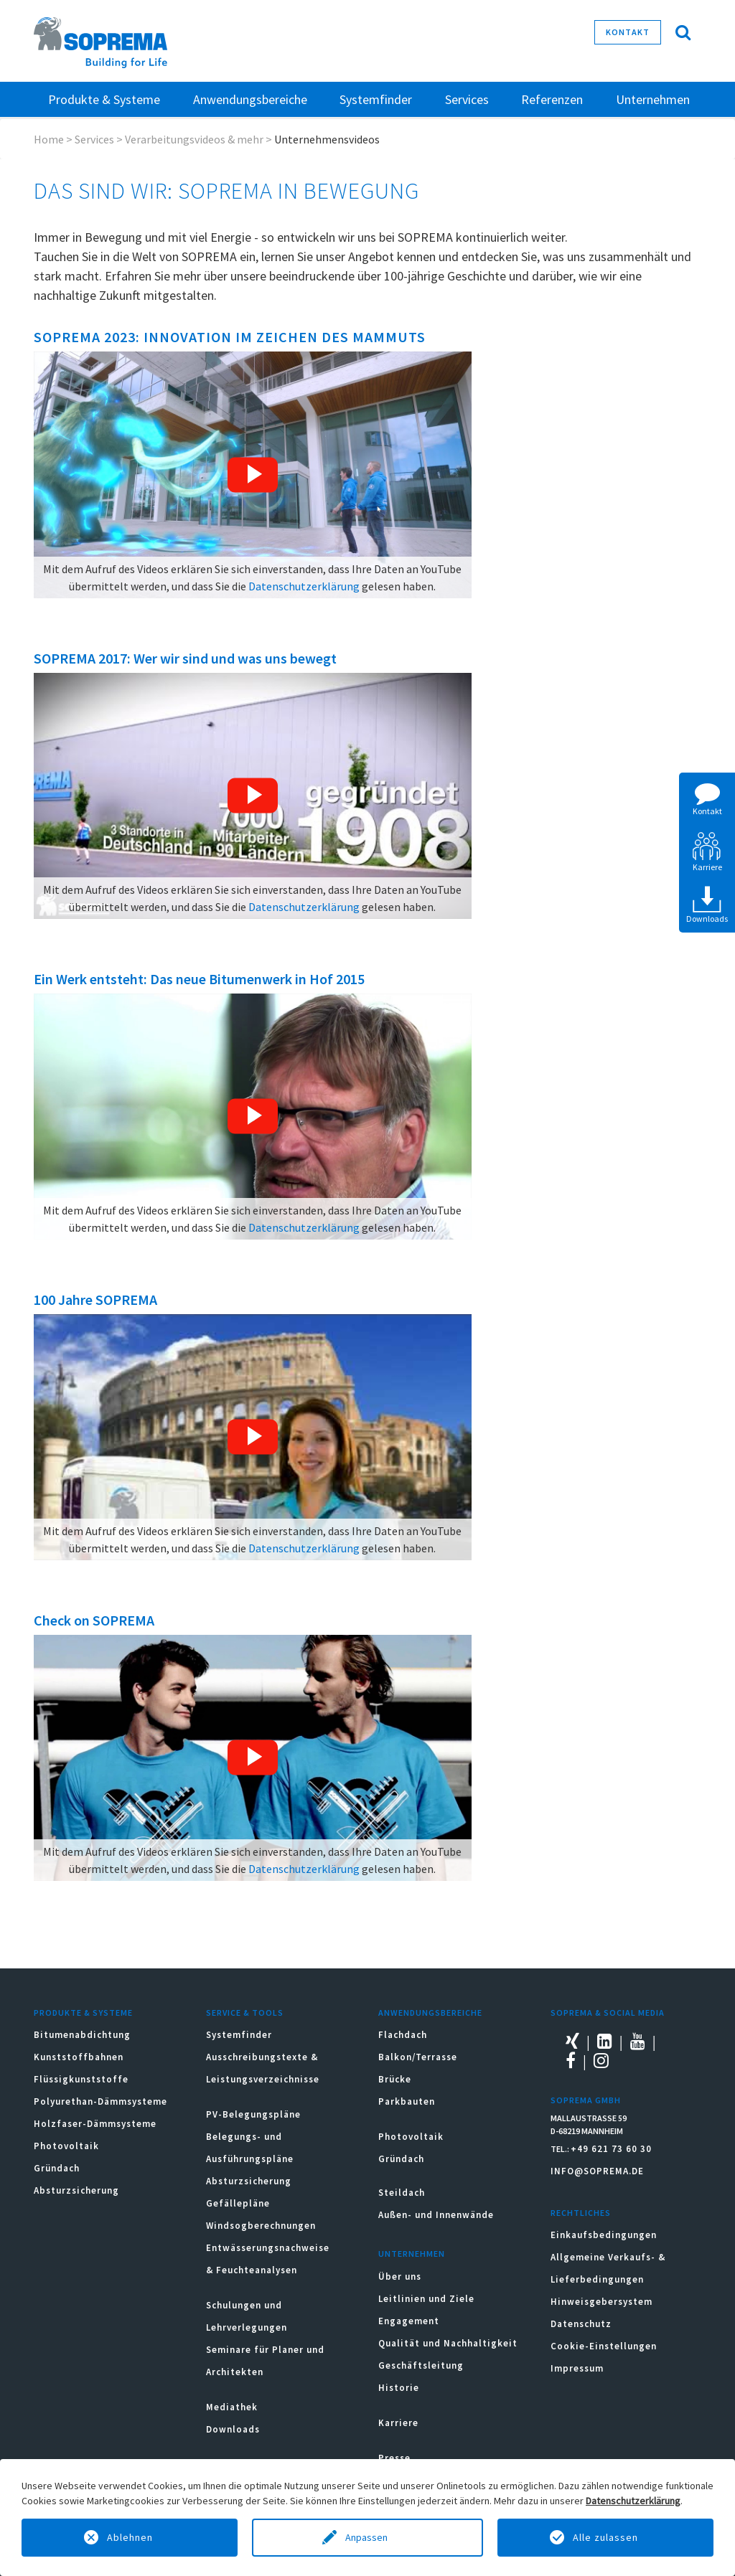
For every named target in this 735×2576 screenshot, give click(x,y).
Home (49, 139)
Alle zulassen (605, 2537)
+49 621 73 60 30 (611, 2149)
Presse (394, 2458)
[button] (253, 475)
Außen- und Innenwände (436, 2215)
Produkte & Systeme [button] (104, 99)
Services (94, 139)
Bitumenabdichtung (82, 2035)
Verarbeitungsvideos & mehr (194, 139)
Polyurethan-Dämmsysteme (100, 2101)
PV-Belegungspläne (253, 2114)
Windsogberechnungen (261, 2225)
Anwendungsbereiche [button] (250, 99)
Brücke (394, 2079)
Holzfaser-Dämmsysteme (95, 2124)
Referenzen (552, 99)
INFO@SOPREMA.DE (597, 2171)
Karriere (398, 2423)
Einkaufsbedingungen (604, 2235)
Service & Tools (245, 2012)
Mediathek (232, 2407)
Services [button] (467, 99)
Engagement (408, 2321)
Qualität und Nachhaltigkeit (448, 2343)
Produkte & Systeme (83, 2012)
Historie (398, 2388)
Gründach (57, 2168)
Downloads (233, 2429)
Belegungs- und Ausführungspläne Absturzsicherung (250, 2159)
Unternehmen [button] (653, 99)
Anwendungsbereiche (430, 2012)
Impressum (577, 2368)
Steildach (401, 2192)
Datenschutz (581, 2324)
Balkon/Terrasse (417, 2057)
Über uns (399, 2276)
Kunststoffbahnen (78, 2057)
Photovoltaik (66, 2146)
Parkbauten (406, 2101)
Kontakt (628, 32)
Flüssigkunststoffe (81, 2079)
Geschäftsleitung (421, 2365)
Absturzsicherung (76, 2190)
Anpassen (367, 2537)
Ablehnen (130, 2537)
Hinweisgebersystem (601, 2302)
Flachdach (402, 2035)
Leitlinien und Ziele (426, 2299)
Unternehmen (411, 2253)
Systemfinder (239, 2035)
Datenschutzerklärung (304, 586)
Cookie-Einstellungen (604, 2346)
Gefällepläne (238, 2203)
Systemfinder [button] (376, 99)
